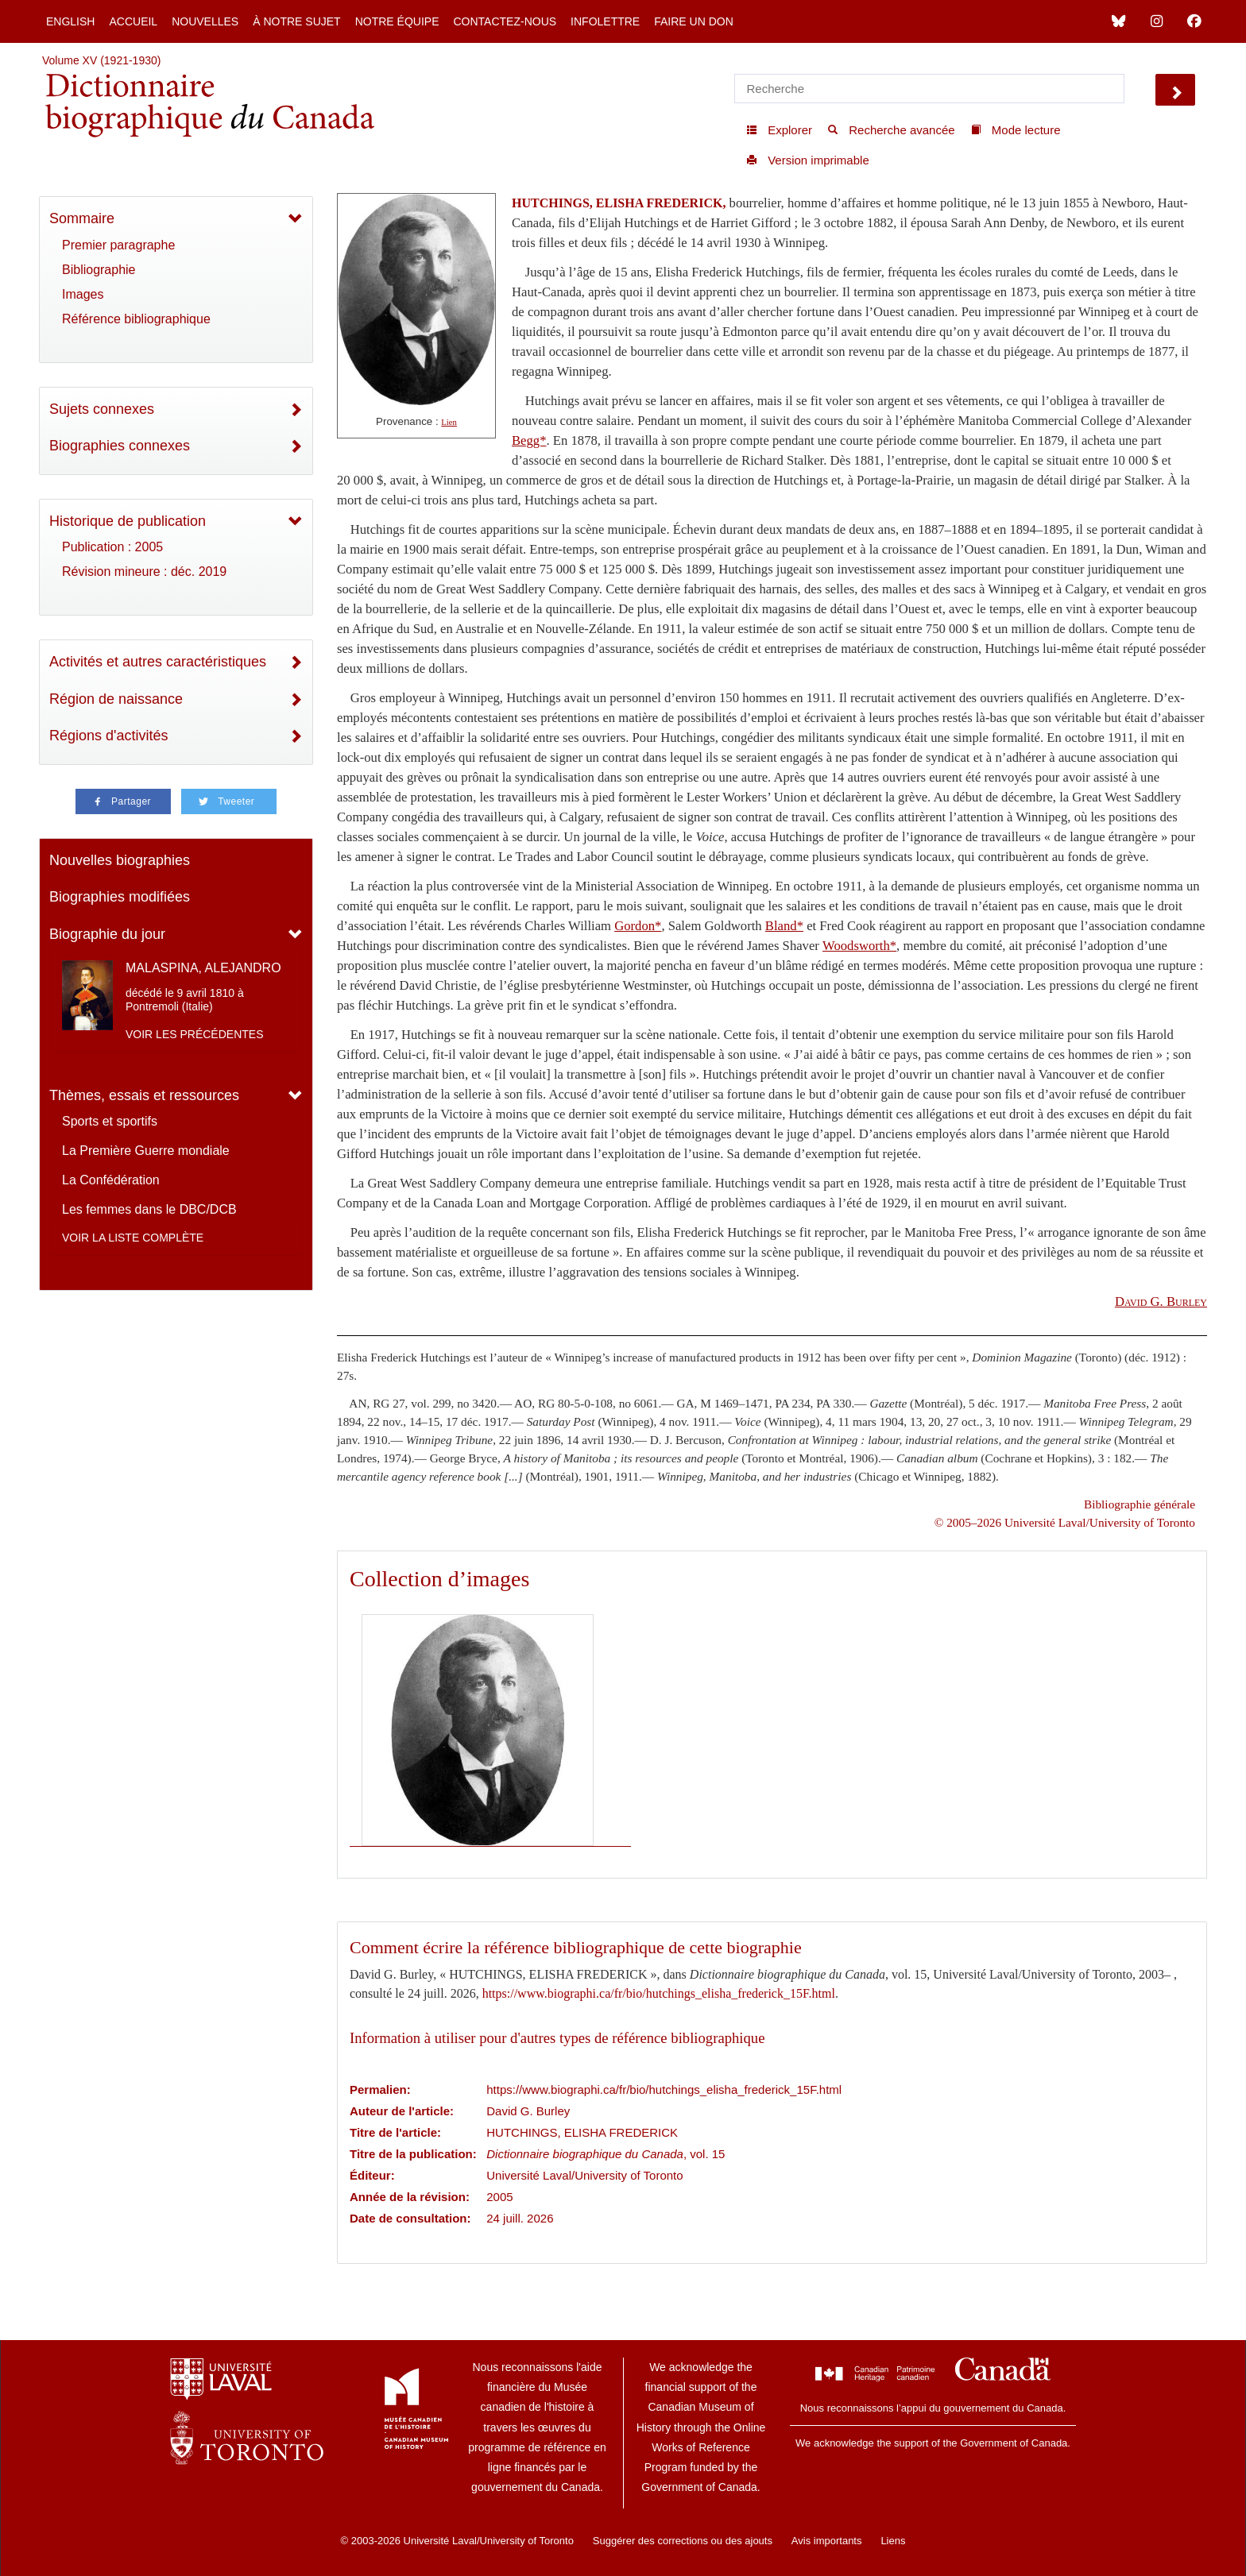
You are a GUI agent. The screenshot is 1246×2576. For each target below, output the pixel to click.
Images (82, 294)
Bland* (784, 925)
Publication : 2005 (112, 547)
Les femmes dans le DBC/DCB (149, 1209)
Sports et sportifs (109, 1121)
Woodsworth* (859, 945)
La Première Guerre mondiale (146, 1150)
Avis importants (826, 2541)
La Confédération (111, 1180)
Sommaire (81, 218)
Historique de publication (127, 521)
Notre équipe (397, 21)
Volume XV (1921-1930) (101, 60)
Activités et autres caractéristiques (157, 662)
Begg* (529, 440)
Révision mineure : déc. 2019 (144, 571)
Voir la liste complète (132, 1237)
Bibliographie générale (1139, 1504)
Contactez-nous (504, 21)
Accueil (133, 21)
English (70, 21)
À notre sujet (296, 21)
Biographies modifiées (119, 897)
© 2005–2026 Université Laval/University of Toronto (1064, 1522)
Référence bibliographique (136, 319)
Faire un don (693, 21)
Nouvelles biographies (119, 860)
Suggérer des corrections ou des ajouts (682, 2541)
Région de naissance (116, 699)
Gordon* (637, 925)
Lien (449, 422)
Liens (892, 2541)
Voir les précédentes (195, 1034)
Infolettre (605, 21)
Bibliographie (99, 269)
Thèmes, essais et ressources (144, 1095)
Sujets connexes (101, 409)
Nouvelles (205, 21)
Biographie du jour (107, 934)
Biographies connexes (119, 446)
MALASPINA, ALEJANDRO (203, 968)
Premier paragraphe (118, 245)
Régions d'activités (108, 735)
